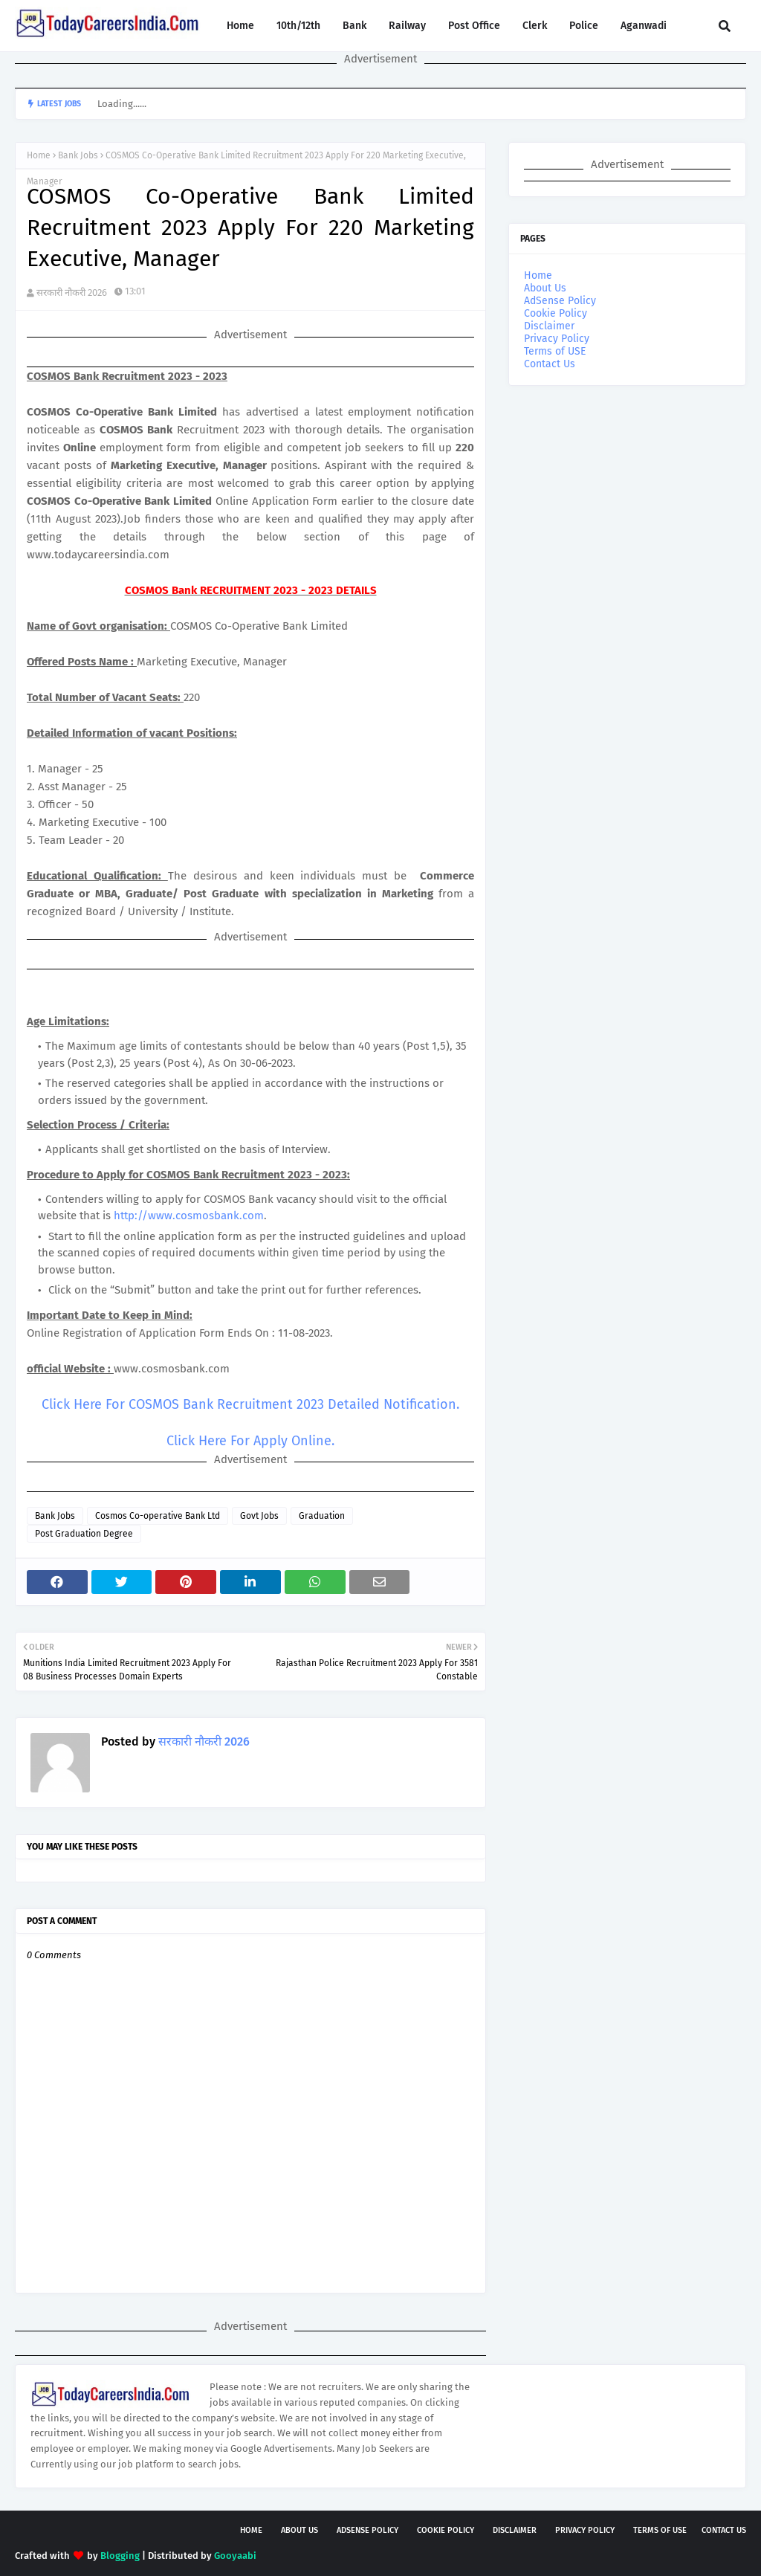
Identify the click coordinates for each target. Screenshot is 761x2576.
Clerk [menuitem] (534, 25)
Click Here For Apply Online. (250, 1441)
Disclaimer (549, 326)
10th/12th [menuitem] (298, 25)
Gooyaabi (235, 2555)
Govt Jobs (259, 1516)
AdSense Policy (560, 300)
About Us (545, 288)
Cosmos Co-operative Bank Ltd (157, 1516)
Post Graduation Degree (84, 1534)
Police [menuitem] (583, 25)
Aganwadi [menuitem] (644, 25)
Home (39, 155)
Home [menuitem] (240, 25)
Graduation (322, 1516)
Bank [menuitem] (354, 25)
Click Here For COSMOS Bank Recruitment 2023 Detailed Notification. (250, 1404)
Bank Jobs (78, 155)
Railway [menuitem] (407, 25)
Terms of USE (555, 351)
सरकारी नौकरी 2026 (71, 292)
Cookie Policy (555, 313)
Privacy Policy (556, 338)
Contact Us (549, 364)
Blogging (120, 2555)
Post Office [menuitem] (474, 25)
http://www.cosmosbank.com (189, 1215)
